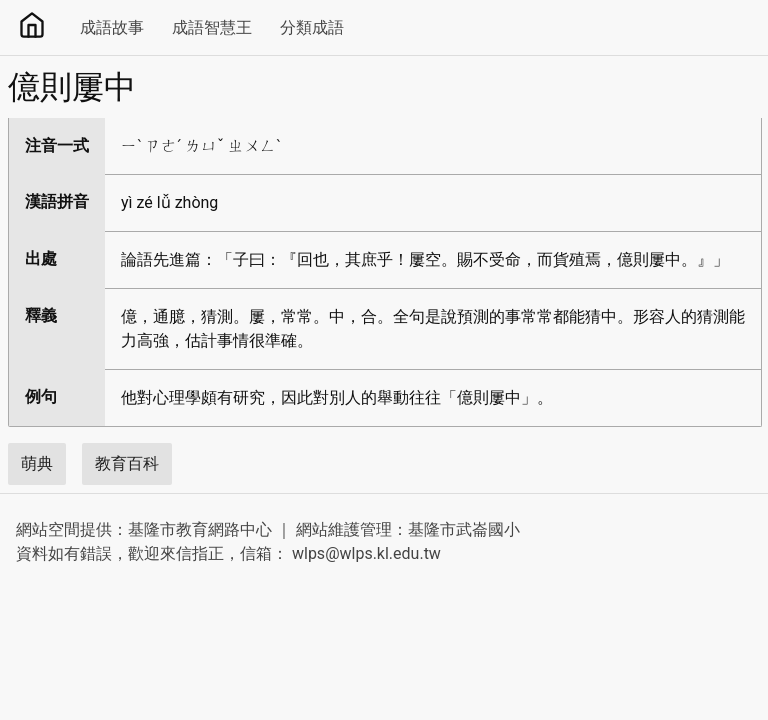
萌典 (37, 463)
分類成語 (312, 27)
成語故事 (112, 27)
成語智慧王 (212, 27)
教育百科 (127, 463)
